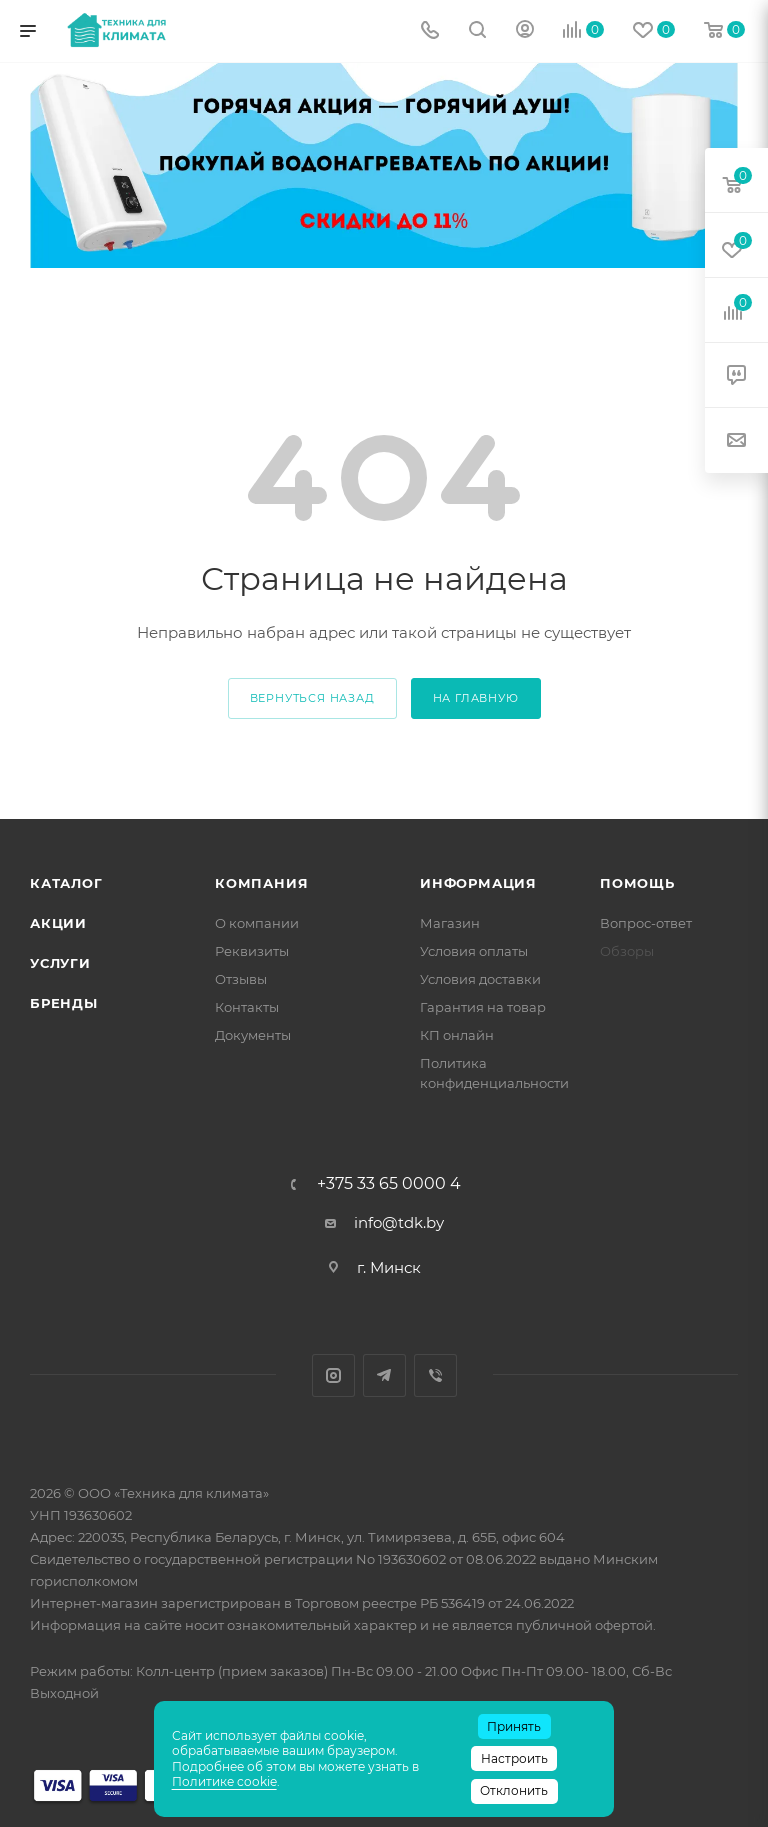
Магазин (450, 923)
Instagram (333, 1375)
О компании (257, 923)
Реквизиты (252, 951)
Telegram (384, 1375)
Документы (253, 1035)
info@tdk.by (399, 1222)
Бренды (64, 1003)
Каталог (66, 883)
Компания (261, 883)
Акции (58, 923)
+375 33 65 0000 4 (389, 1184)
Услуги (60, 963)
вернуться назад (312, 698)
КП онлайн (457, 1035)
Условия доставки (480, 979)
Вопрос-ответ (646, 923)
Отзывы (241, 979)
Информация (478, 883)
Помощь (637, 883)
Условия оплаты (474, 951)
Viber (435, 1375)
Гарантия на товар (483, 1007)
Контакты (247, 1007)
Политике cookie (224, 1781)
